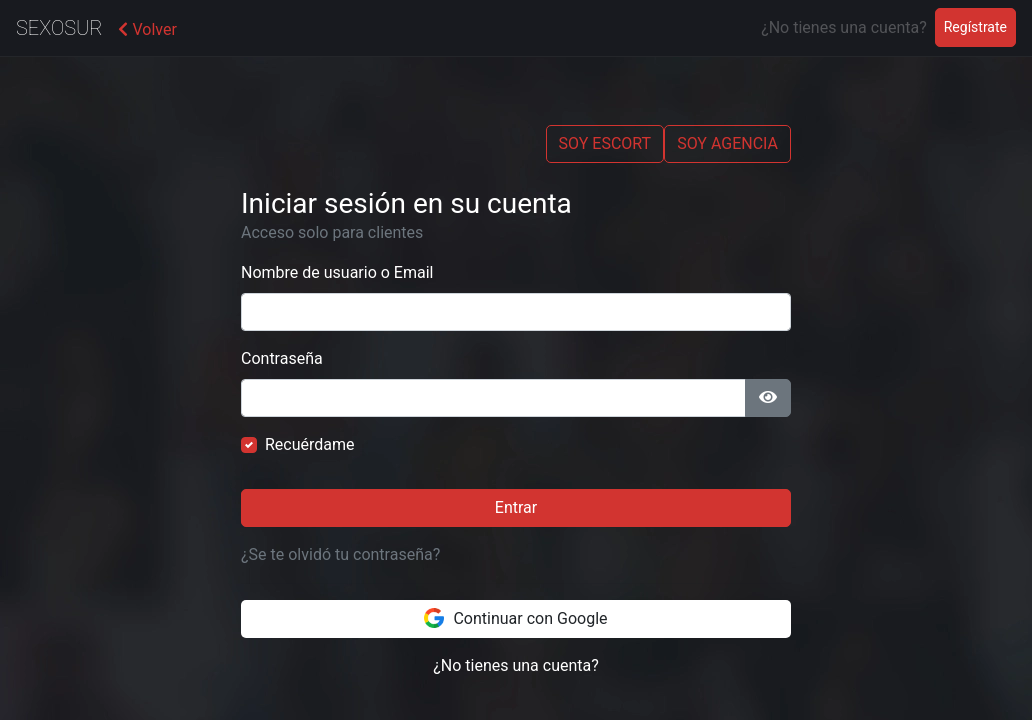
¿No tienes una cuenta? (516, 665)
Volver (147, 29)
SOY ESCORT (605, 143)
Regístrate (980, 25)
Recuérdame (310, 444)
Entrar (516, 507)
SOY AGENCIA (727, 143)
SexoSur (59, 28)
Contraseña (282, 358)
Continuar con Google (515, 618)
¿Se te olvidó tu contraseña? (340, 554)
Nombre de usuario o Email (337, 272)
